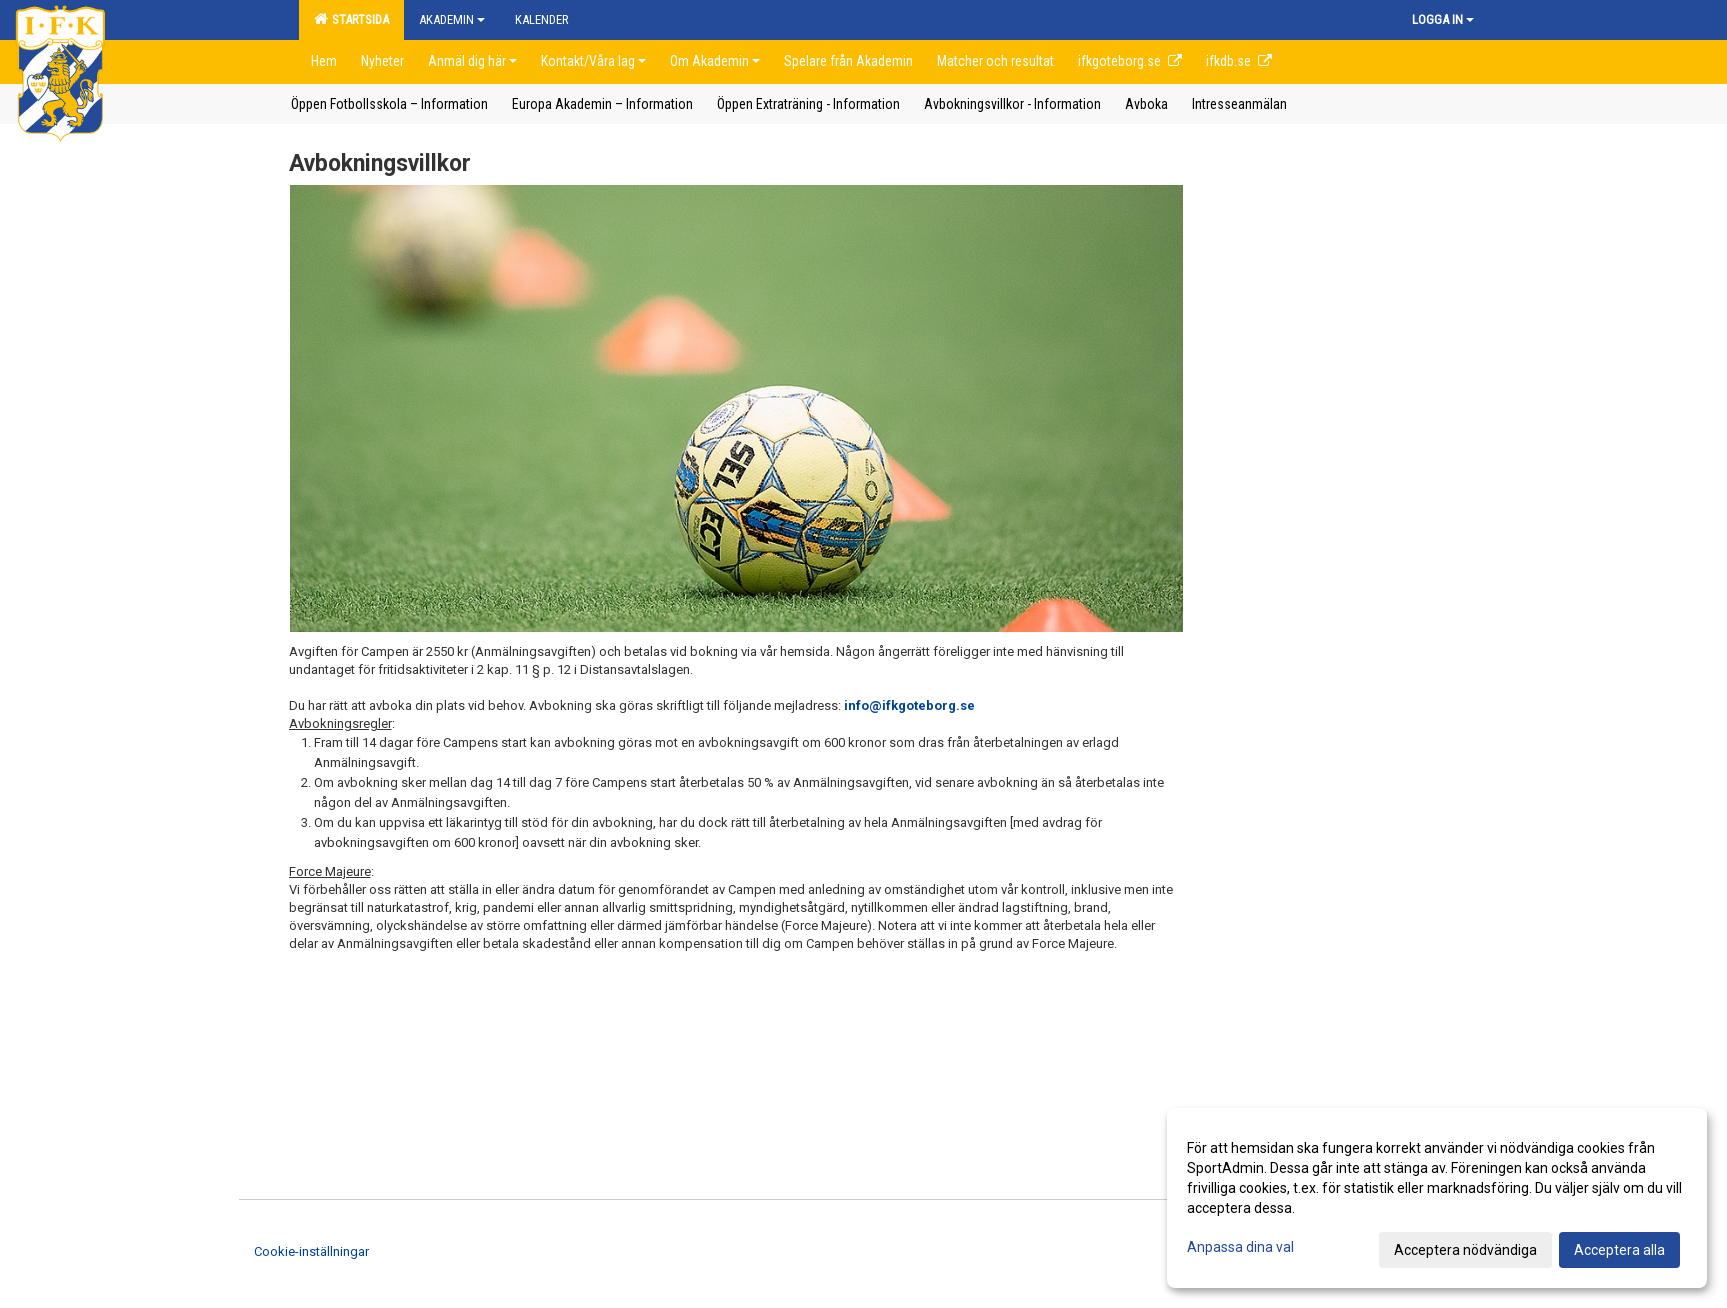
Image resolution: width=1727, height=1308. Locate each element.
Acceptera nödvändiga (1465, 1250)
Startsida (351, 19)
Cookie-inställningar (311, 1251)
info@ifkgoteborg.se (909, 705)
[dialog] (1437, 1198)
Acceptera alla (1619, 1250)
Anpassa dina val (1240, 1247)
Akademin (452, 19)
